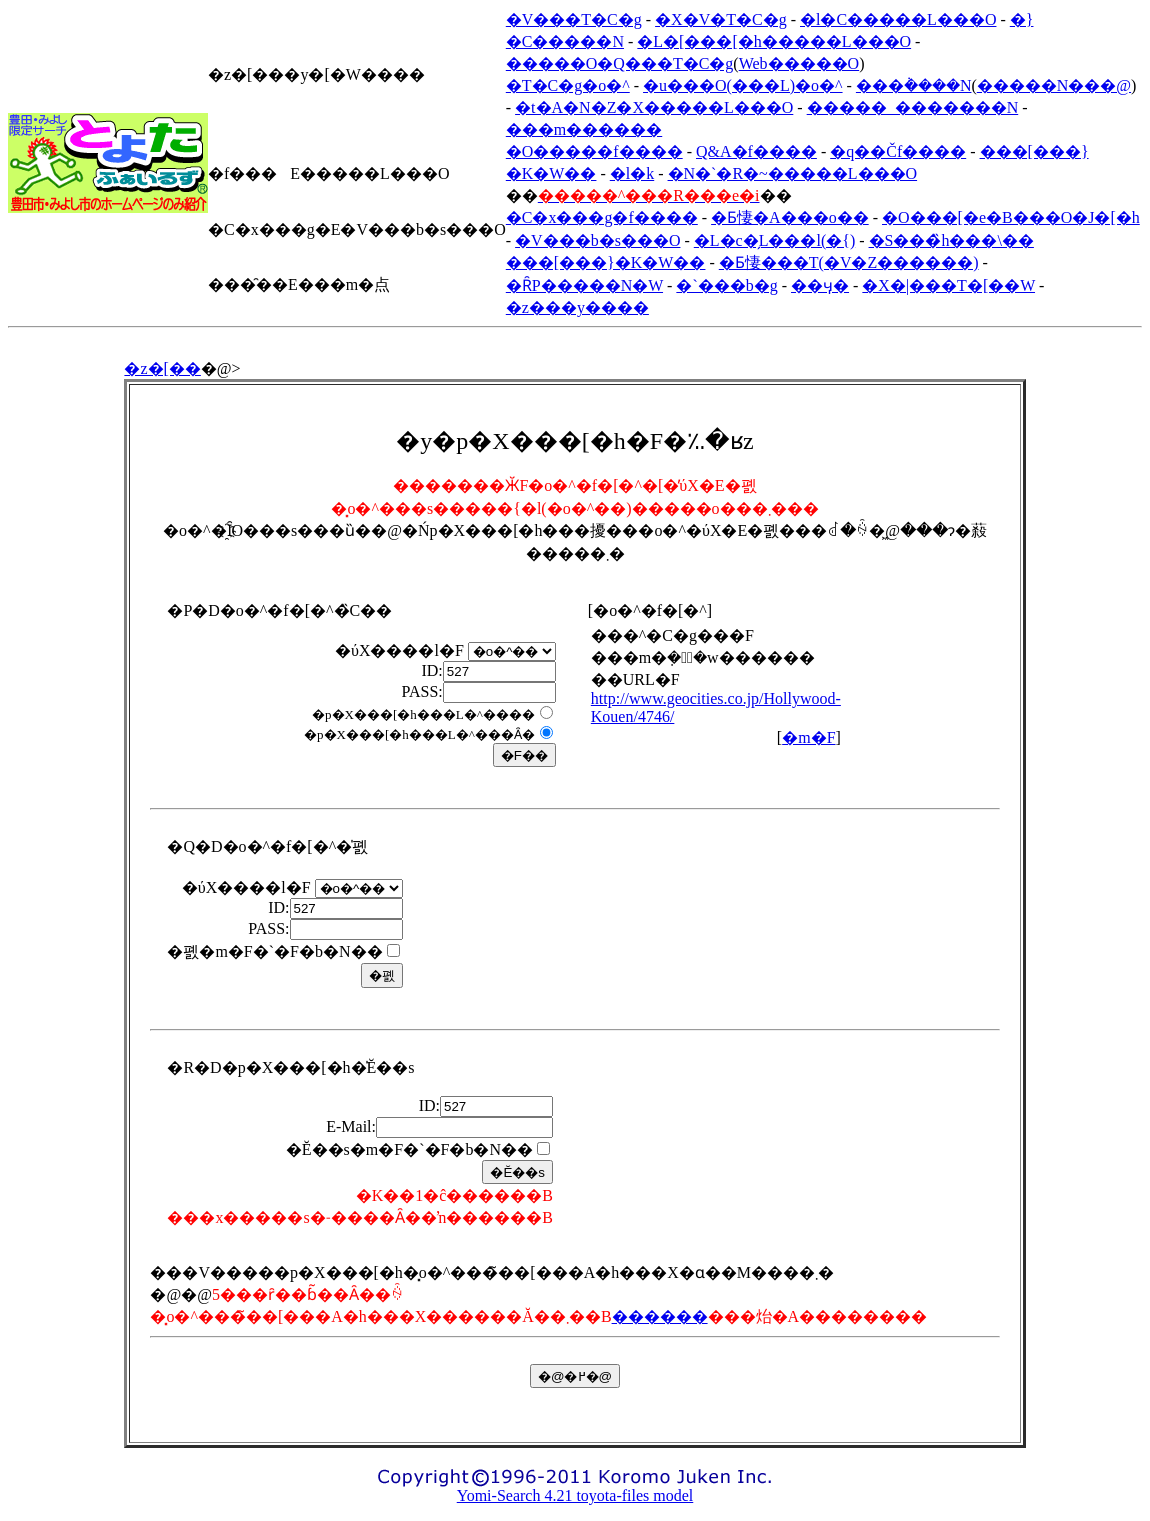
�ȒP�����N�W (584, 285)
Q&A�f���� (756, 151)
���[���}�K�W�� (606, 262)
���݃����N (914, 85)
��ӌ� (820, 285)
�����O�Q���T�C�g (620, 63)
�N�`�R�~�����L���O (793, 173)
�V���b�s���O (597, 240)
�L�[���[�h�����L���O (774, 41)
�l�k (632, 173)
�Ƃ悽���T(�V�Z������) (849, 262)
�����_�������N (913, 107)
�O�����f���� (594, 151)
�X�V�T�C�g (721, 19)
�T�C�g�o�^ (568, 85)
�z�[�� (162, 368)
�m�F (808, 737)
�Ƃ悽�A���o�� (790, 217)
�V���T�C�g (574, 19)
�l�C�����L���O (898, 19)
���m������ (584, 129)
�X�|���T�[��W (948, 285)
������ (660, 1316)
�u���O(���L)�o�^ (743, 85)
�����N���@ (1054, 85)
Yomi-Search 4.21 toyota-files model (575, 1495)
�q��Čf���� (898, 151)
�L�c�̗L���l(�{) (774, 240)
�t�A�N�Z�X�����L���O (654, 107)
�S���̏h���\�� (951, 240)
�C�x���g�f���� (602, 217)
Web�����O (799, 63)
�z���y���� (577, 307)
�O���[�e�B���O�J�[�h (1011, 217)
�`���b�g (726, 285)
